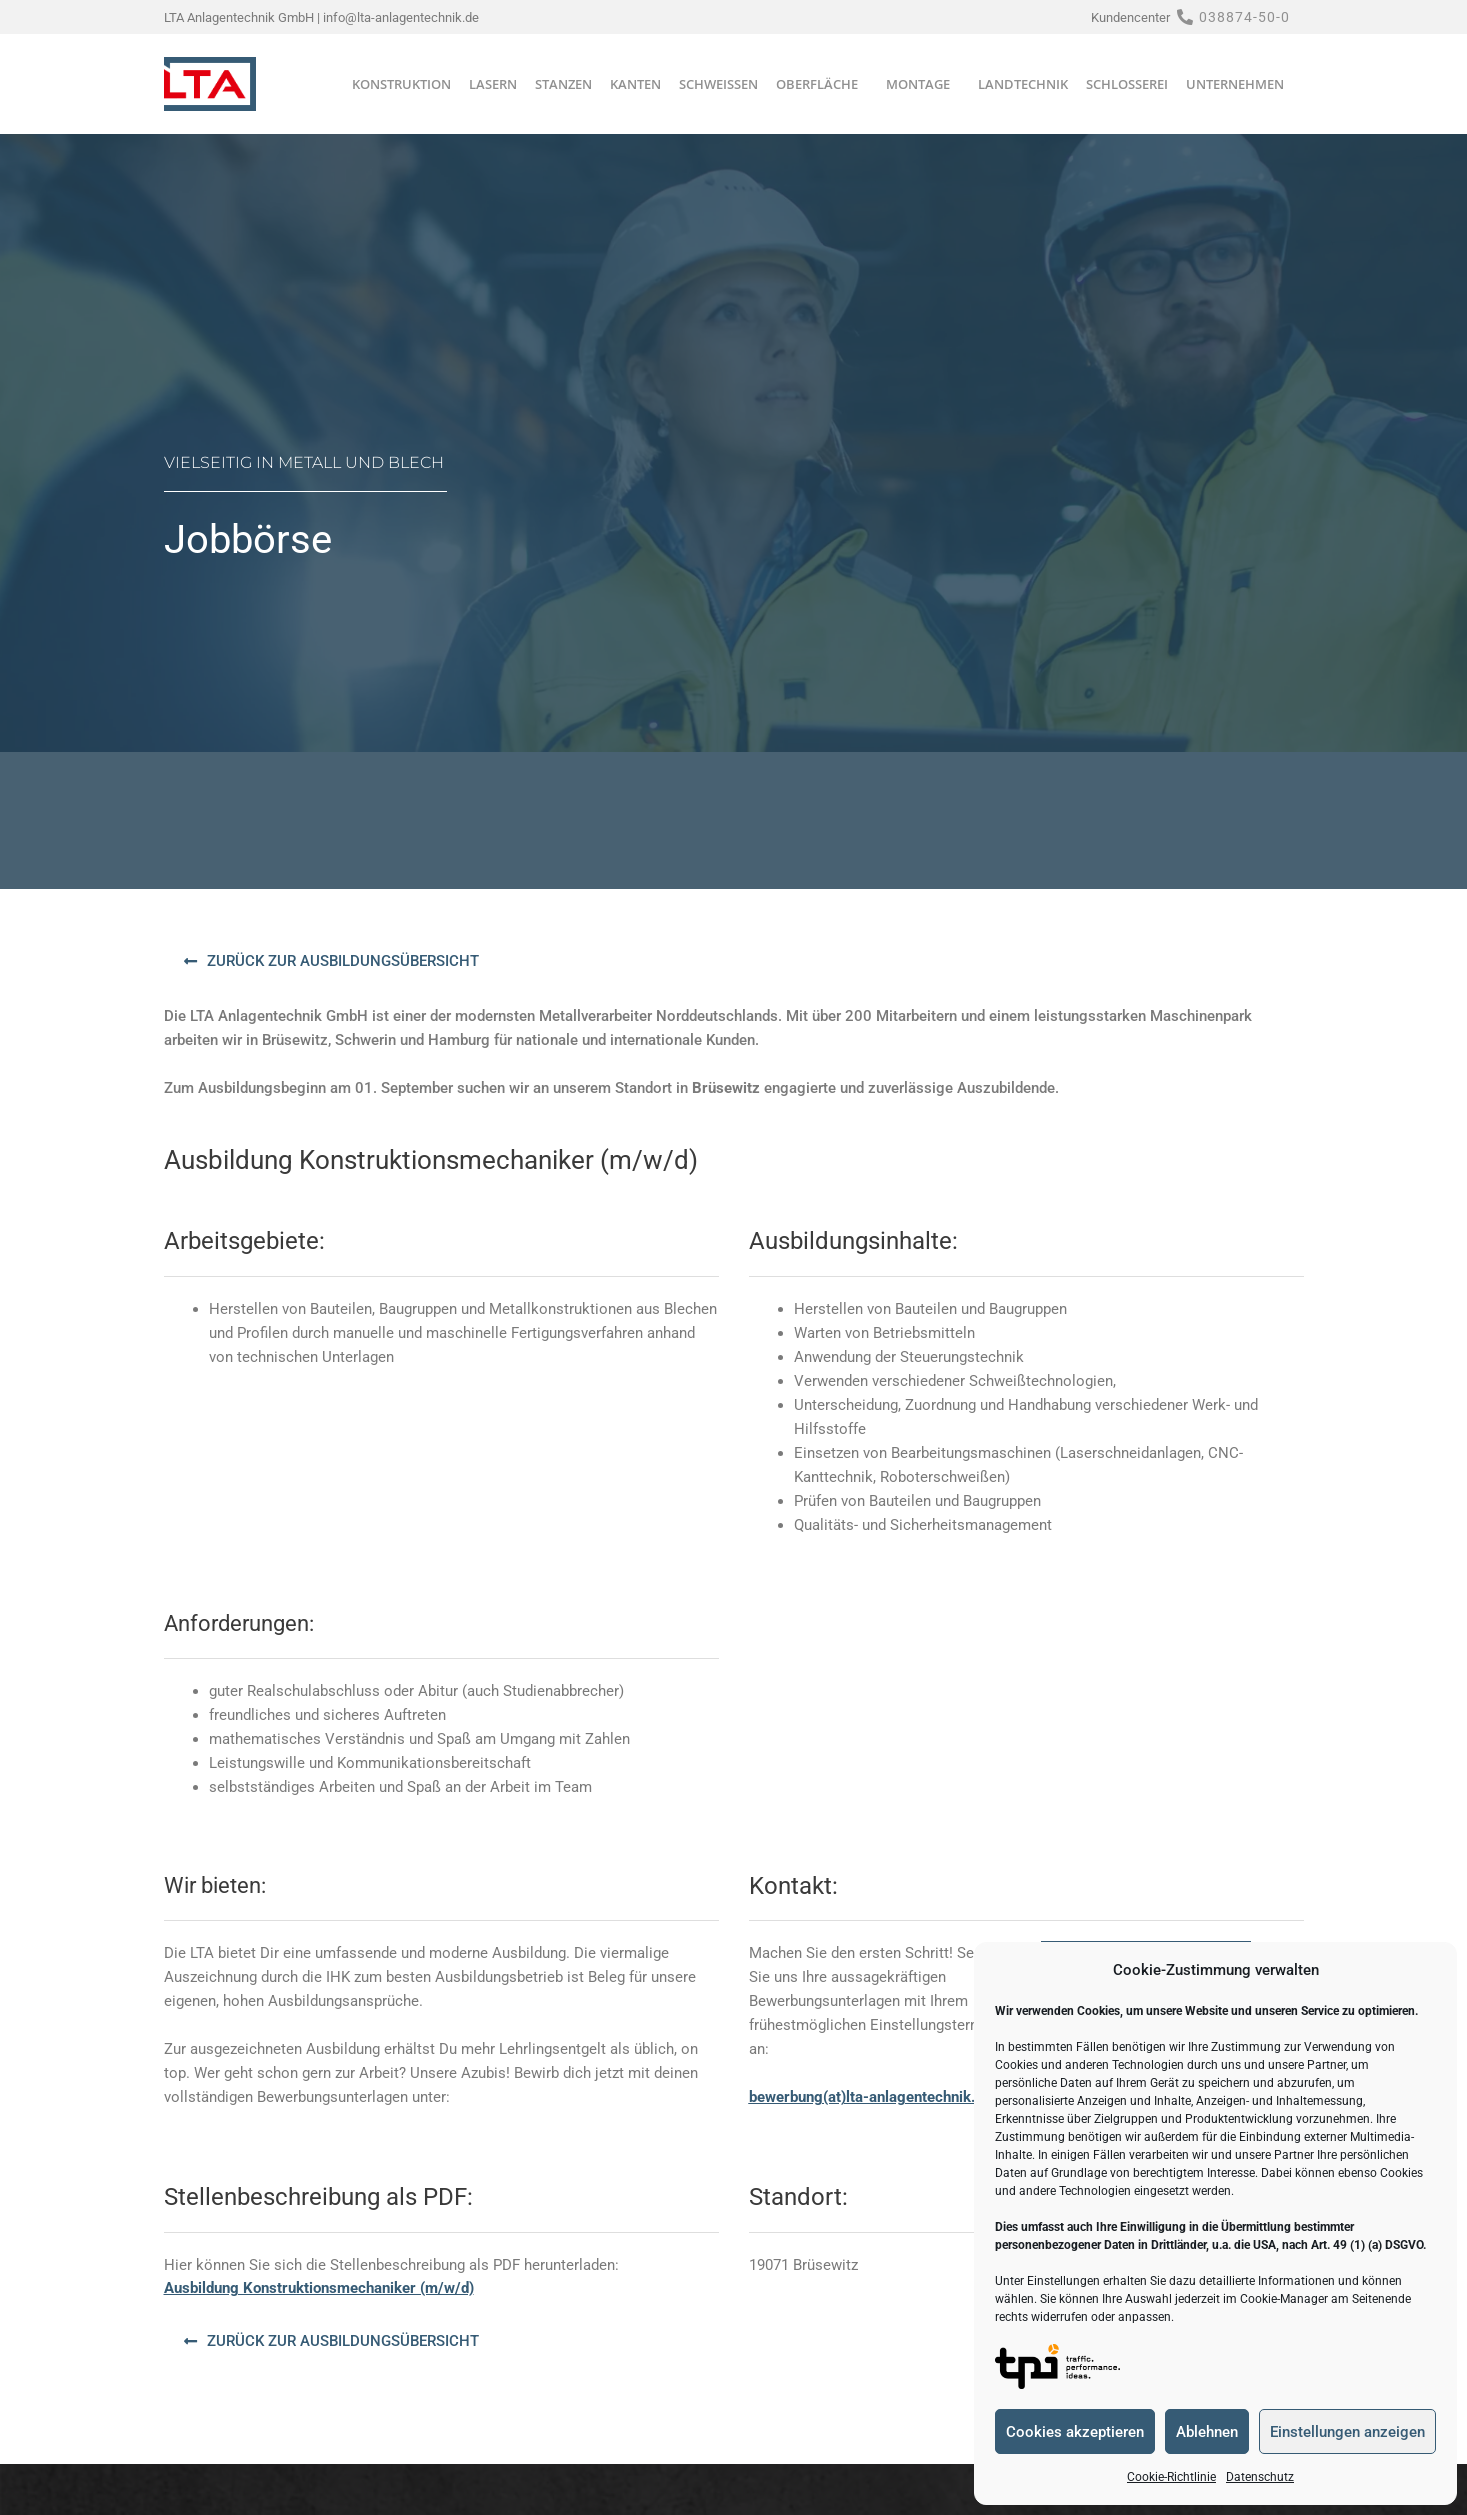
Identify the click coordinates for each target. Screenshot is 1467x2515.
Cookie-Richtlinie (1171, 2477)
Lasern (493, 84)
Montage (923, 84)
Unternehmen (1240, 84)
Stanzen (563, 84)
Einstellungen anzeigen (1347, 2432)
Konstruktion (401, 84)
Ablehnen (1207, 2432)
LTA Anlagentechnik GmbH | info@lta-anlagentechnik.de (321, 17)
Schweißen (718, 84)
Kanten (635, 84)
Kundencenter (1130, 17)
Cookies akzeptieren (1075, 2432)
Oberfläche (822, 84)
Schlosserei (1127, 84)
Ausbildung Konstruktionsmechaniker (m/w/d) (319, 2288)
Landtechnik (1023, 84)
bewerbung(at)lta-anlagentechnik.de (870, 2097)
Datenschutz (1260, 2477)
